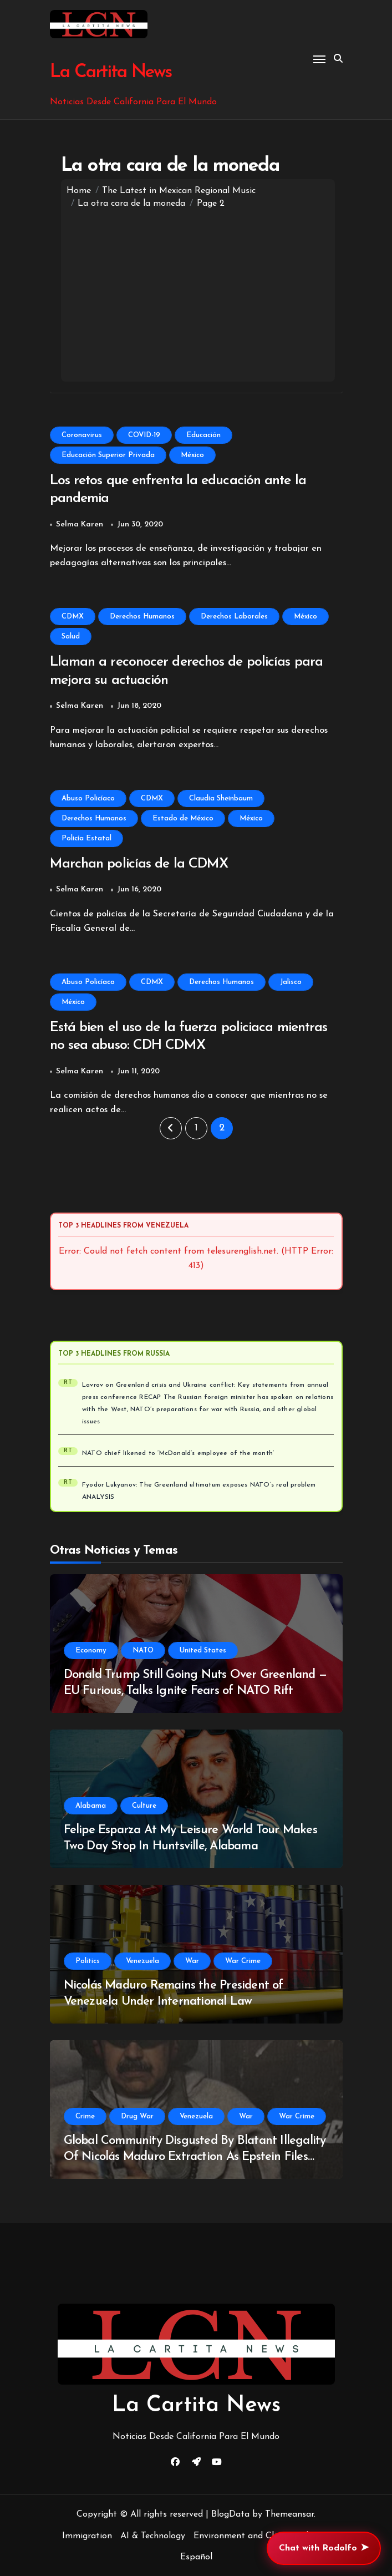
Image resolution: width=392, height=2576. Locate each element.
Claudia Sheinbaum (221, 798)
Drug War (137, 2116)
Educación (203, 435)
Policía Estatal (86, 838)
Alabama (90, 1805)
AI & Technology (152, 2536)
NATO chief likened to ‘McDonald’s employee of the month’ (178, 1453)
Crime (85, 2116)
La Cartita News (110, 72)
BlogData (230, 2514)
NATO (143, 1650)
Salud (71, 636)
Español (196, 2557)
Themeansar (289, 2514)
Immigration (87, 2536)
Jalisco (291, 982)
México (192, 455)
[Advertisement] (198, 293)
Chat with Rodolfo (324, 2548)
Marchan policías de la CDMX (139, 864)
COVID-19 (144, 435)
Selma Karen (79, 524)
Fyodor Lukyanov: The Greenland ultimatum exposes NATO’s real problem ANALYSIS (199, 1491)
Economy (90, 1650)
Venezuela (142, 1961)
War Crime (243, 1961)
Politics (87, 1961)
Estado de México (182, 818)
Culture (144, 1805)
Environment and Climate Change (262, 2536)
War (192, 1961)
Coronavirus (82, 435)
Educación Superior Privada (108, 455)
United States (203, 1650)
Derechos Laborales (234, 616)
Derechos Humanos (142, 616)
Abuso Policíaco (88, 798)
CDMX (73, 616)
